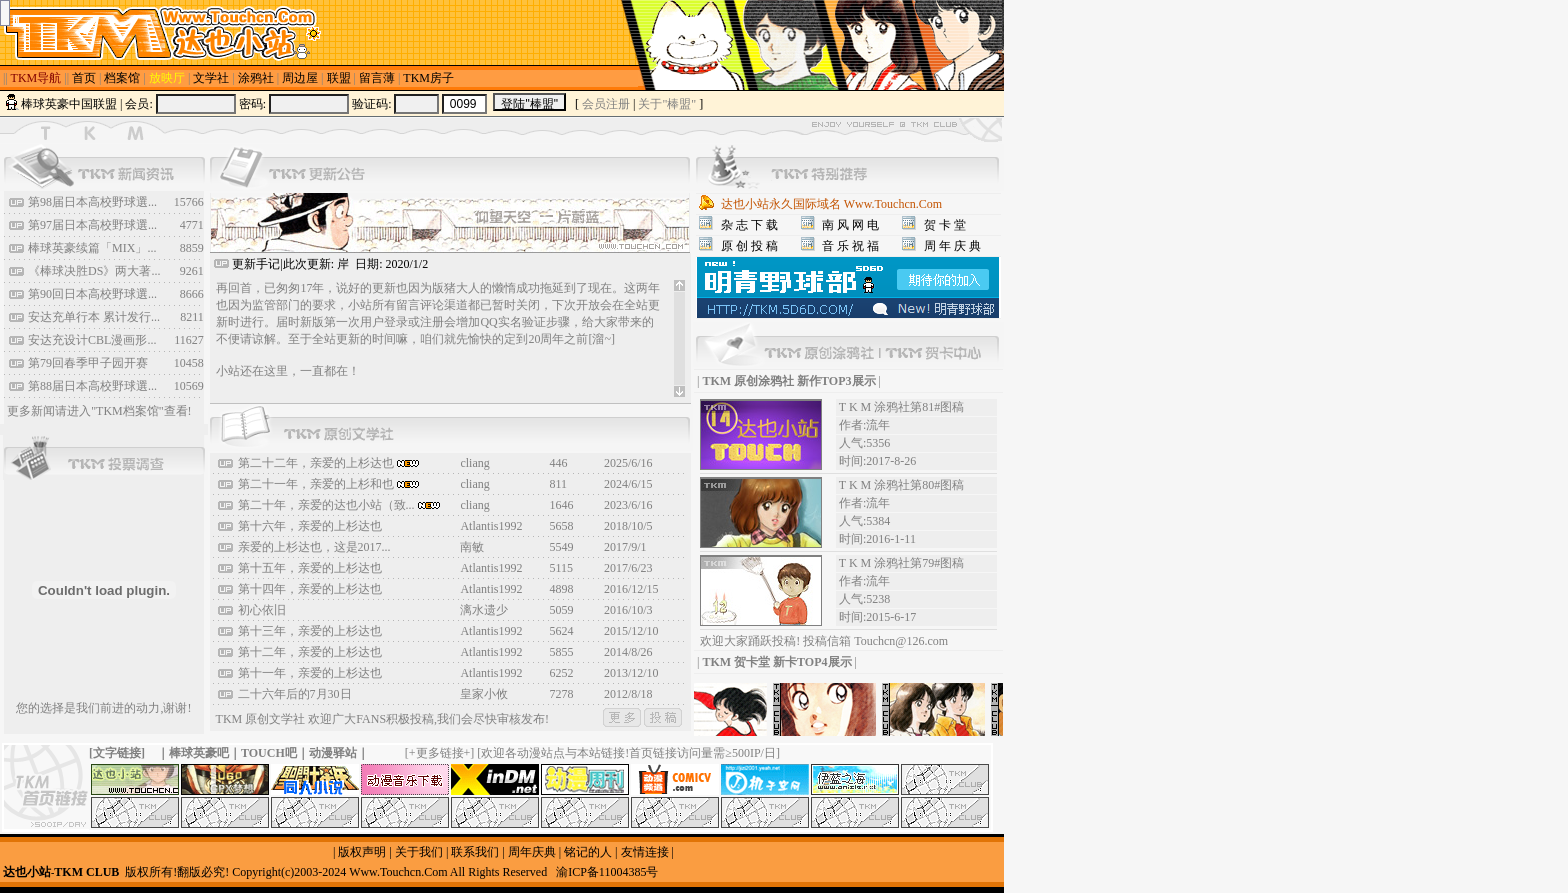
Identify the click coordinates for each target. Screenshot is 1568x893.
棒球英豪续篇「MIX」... (92, 248)
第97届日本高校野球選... (92, 225)
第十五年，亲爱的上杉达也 (310, 568)
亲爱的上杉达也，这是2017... (314, 547)
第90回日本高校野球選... (92, 294)
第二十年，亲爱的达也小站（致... (339, 505)
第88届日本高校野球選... (92, 386)
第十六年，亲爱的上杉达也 (310, 526)
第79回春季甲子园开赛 (88, 363)
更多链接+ (443, 753)
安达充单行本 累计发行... (94, 317)
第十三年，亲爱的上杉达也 (310, 631)
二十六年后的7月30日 (295, 694)
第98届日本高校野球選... (92, 202)
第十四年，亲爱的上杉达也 (310, 589)
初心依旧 (262, 610)
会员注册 (606, 104)
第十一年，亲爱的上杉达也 (310, 673)
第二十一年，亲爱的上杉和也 (328, 484)
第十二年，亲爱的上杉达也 (310, 652)
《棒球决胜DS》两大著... (94, 271)
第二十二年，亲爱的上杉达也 (328, 463)
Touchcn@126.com (901, 641)
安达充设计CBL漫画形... (92, 340)
